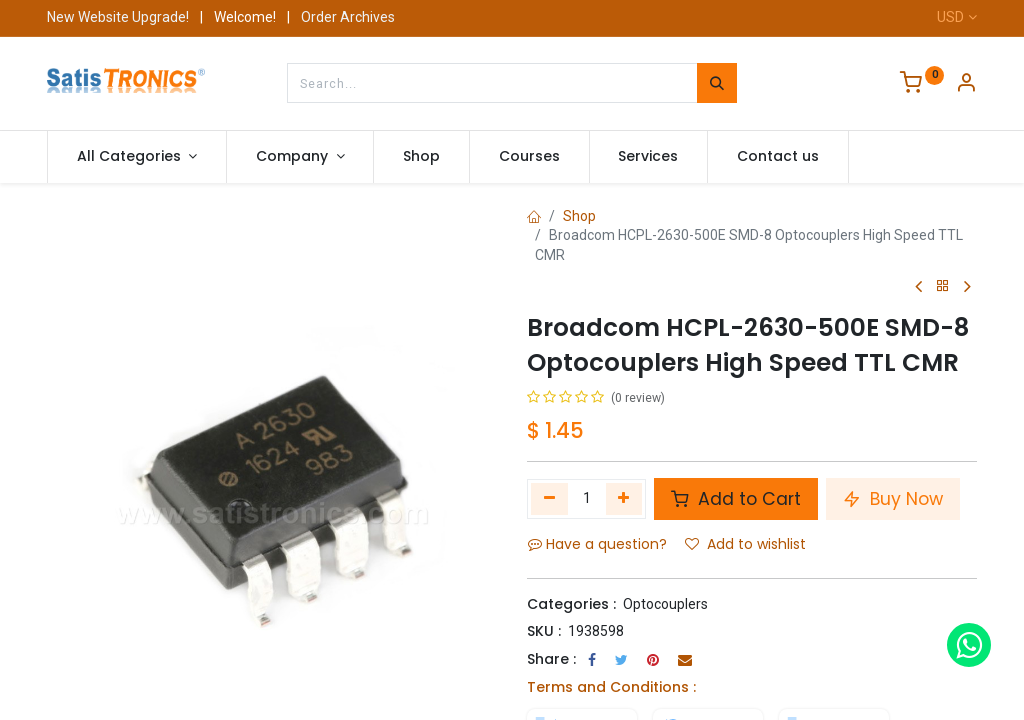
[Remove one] (549, 499)
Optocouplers (665, 604)
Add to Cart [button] (736, 499)
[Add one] (624, 499)
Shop (579, 216)
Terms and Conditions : (611, 687)
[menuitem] (421, 157)
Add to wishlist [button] (745, 544)
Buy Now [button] (893, 499)
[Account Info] (966, 85)
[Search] (717, 83)
